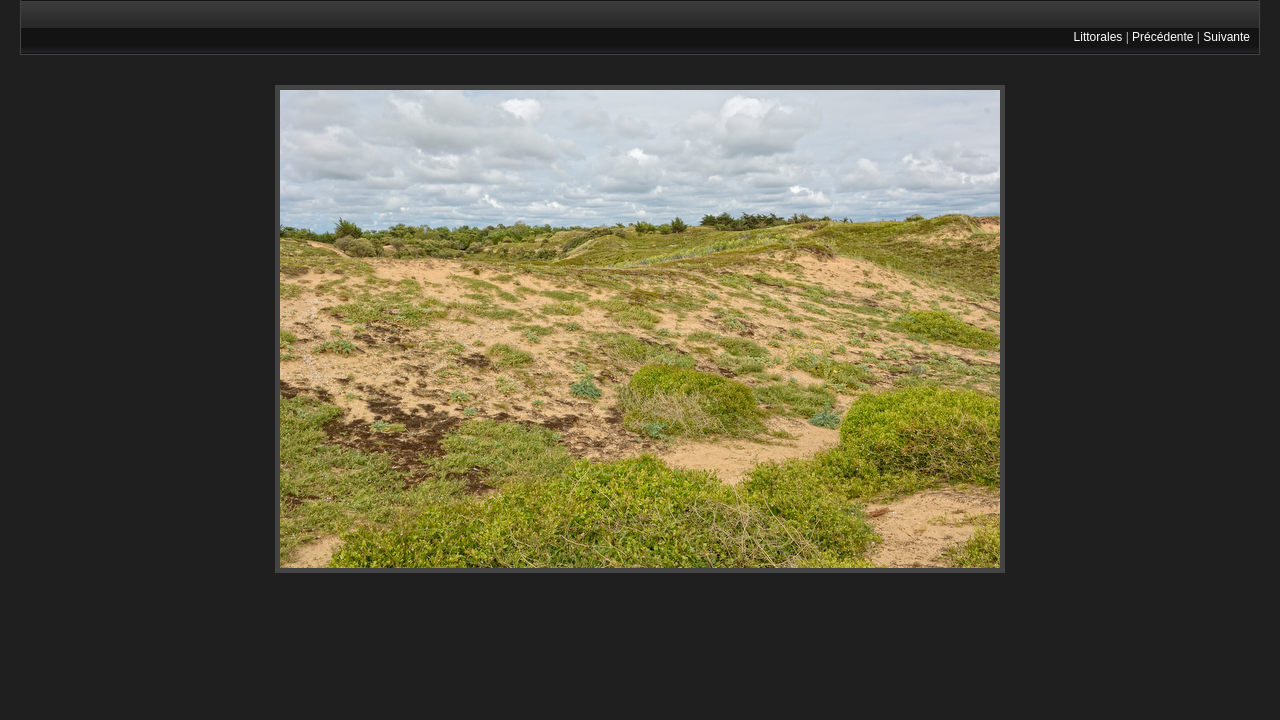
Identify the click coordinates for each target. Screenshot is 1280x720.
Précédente (1162, 37)
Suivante (1226, 37)
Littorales (1098, 37)
